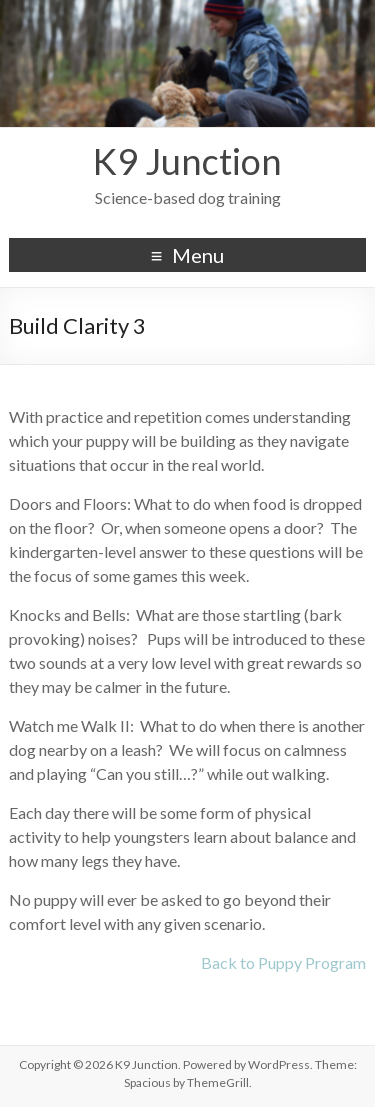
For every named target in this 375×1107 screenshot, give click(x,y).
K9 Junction (187, 161)
